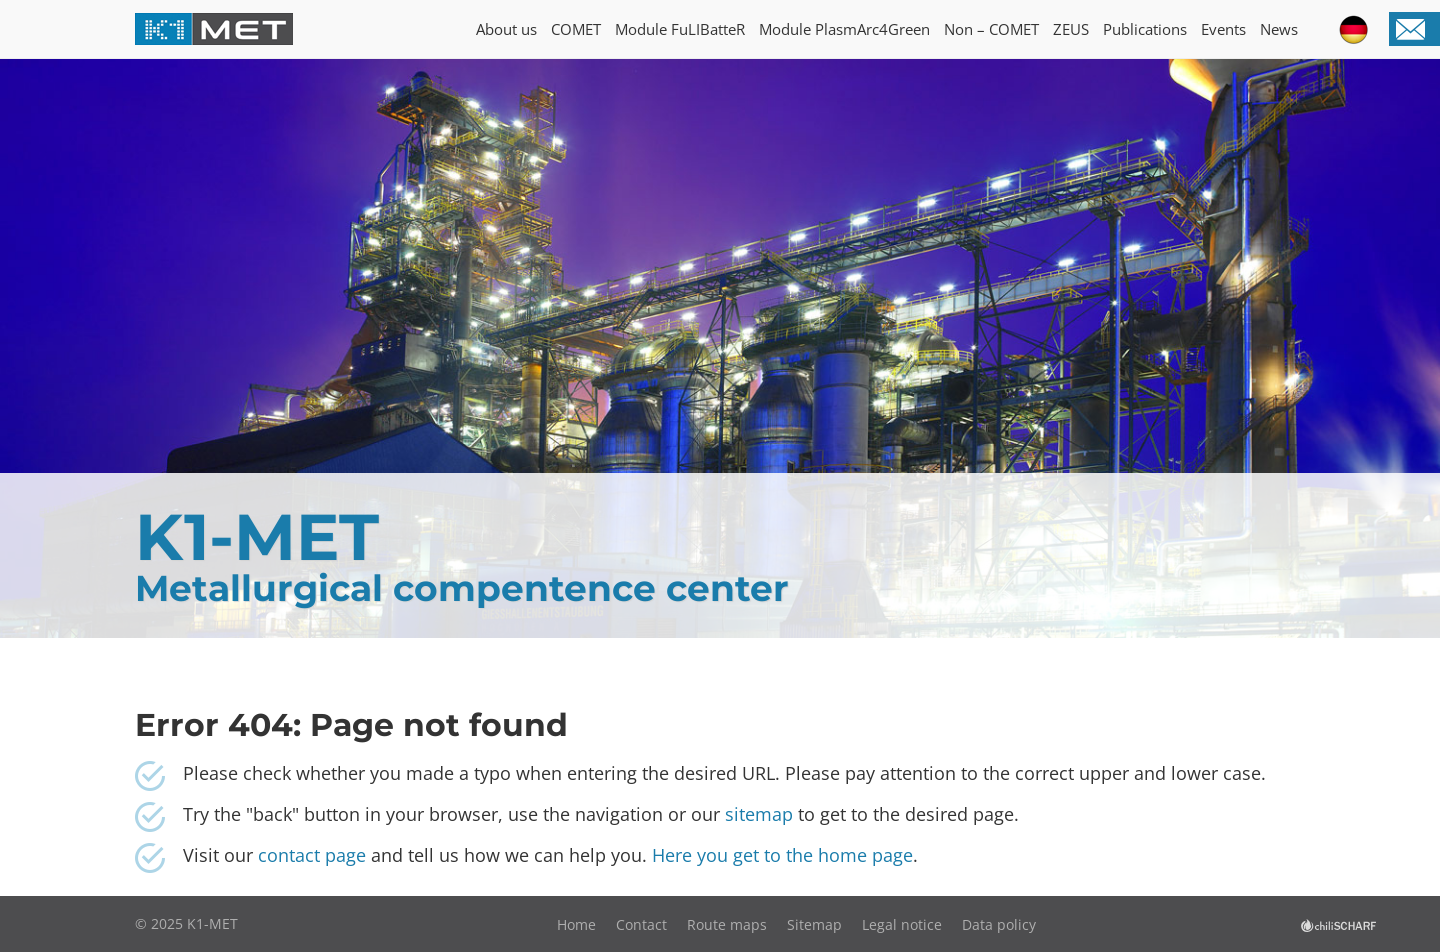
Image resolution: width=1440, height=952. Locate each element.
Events (1223, 29)
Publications (1145, 29)
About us (506, 29)
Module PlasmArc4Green (844, 29)
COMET (576, 29)
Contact (641, 924)
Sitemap (814, 924)
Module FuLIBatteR (680, 29)
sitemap (759, 814)
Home (576, 924)
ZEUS (1071, 29)
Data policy (999, 924)
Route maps (727, 924)
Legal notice (902, 924)
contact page (314, 855)
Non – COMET (991, 29)
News (1279, 29)
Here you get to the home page (782, 855)
